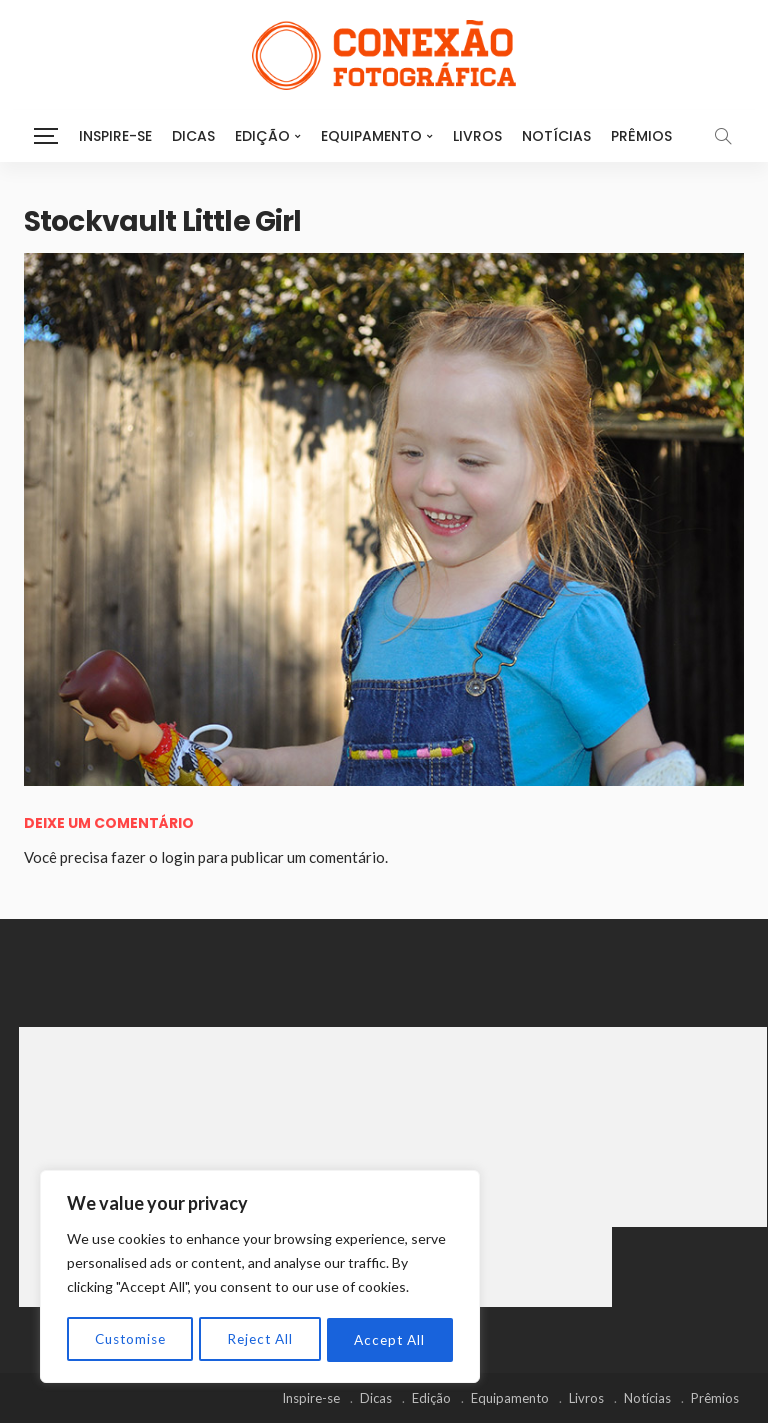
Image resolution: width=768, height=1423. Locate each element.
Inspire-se (115, 136)
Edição (262, 136)
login (178, 857)
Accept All (390, 1339)
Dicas (193, 136)
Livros (477, 136)
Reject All (261, 1339)
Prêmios (641, 136)
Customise (130, 1339)
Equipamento (371, 136)
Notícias (556, 136)
